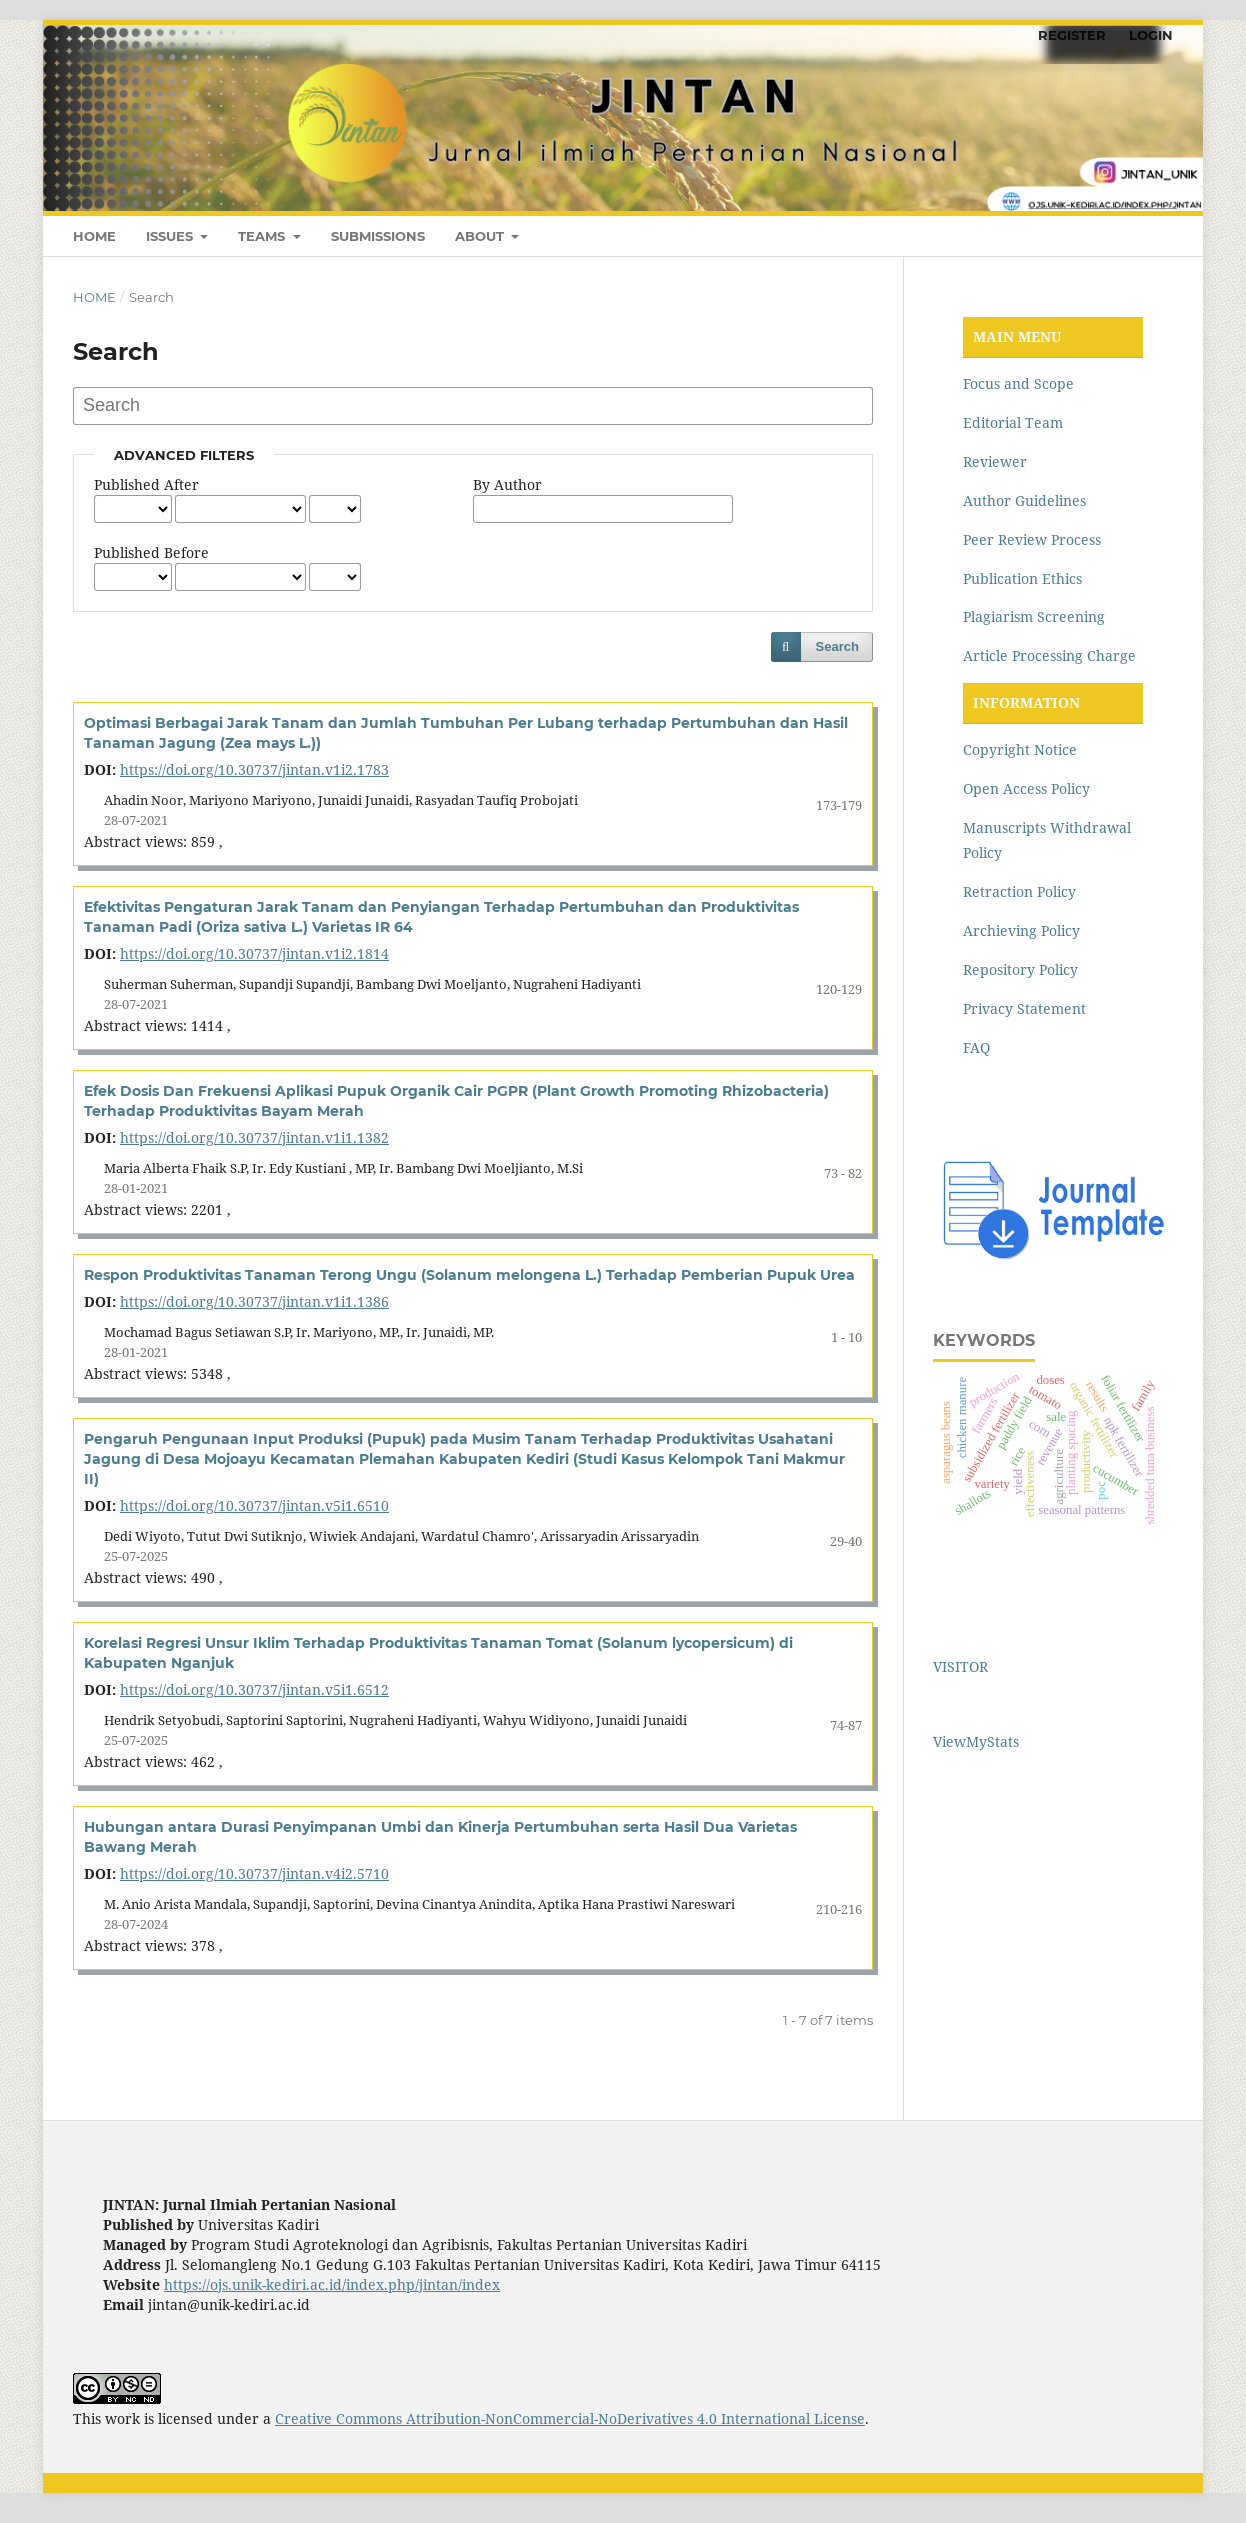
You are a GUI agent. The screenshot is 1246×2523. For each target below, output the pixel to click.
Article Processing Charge (1049, 655)
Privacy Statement (1024, 1008)
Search (837, 646)
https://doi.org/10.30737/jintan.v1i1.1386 (254, 1301)
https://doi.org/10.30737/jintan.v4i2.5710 (254, 1873)
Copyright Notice (1020, 749)
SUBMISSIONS (378, 236)
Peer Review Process (1032, 539)
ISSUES (171, 236)
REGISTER (1072, 35)
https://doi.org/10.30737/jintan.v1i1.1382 (254, 1137)
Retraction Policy (1019, 891)
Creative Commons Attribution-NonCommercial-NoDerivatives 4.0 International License (570, 2418)
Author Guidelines (1024, 500)
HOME (94, 236)
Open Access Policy (1026, 788)
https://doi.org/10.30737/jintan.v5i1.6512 (254, 1689)
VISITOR (960, 1666)
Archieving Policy (1021, 930)
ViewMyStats (976, 1741)
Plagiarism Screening (1034, 616)
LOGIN (1151, 35)
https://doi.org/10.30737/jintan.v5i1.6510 (254, 1505)
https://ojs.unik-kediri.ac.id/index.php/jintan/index (332, 2284)
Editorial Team (1013, 422)
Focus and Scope (1018, 383)
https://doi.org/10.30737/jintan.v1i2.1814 (254, 953)
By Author (507, 484)
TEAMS (263, 236)
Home (94, 297)
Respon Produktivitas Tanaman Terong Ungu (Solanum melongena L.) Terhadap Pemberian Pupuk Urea (469, 1275)
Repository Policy (1020, 969)
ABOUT (481, 236)
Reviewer (995, 461)
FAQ (976, 1047)
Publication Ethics (1022, 578)
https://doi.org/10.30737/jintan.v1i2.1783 (254, 769)
